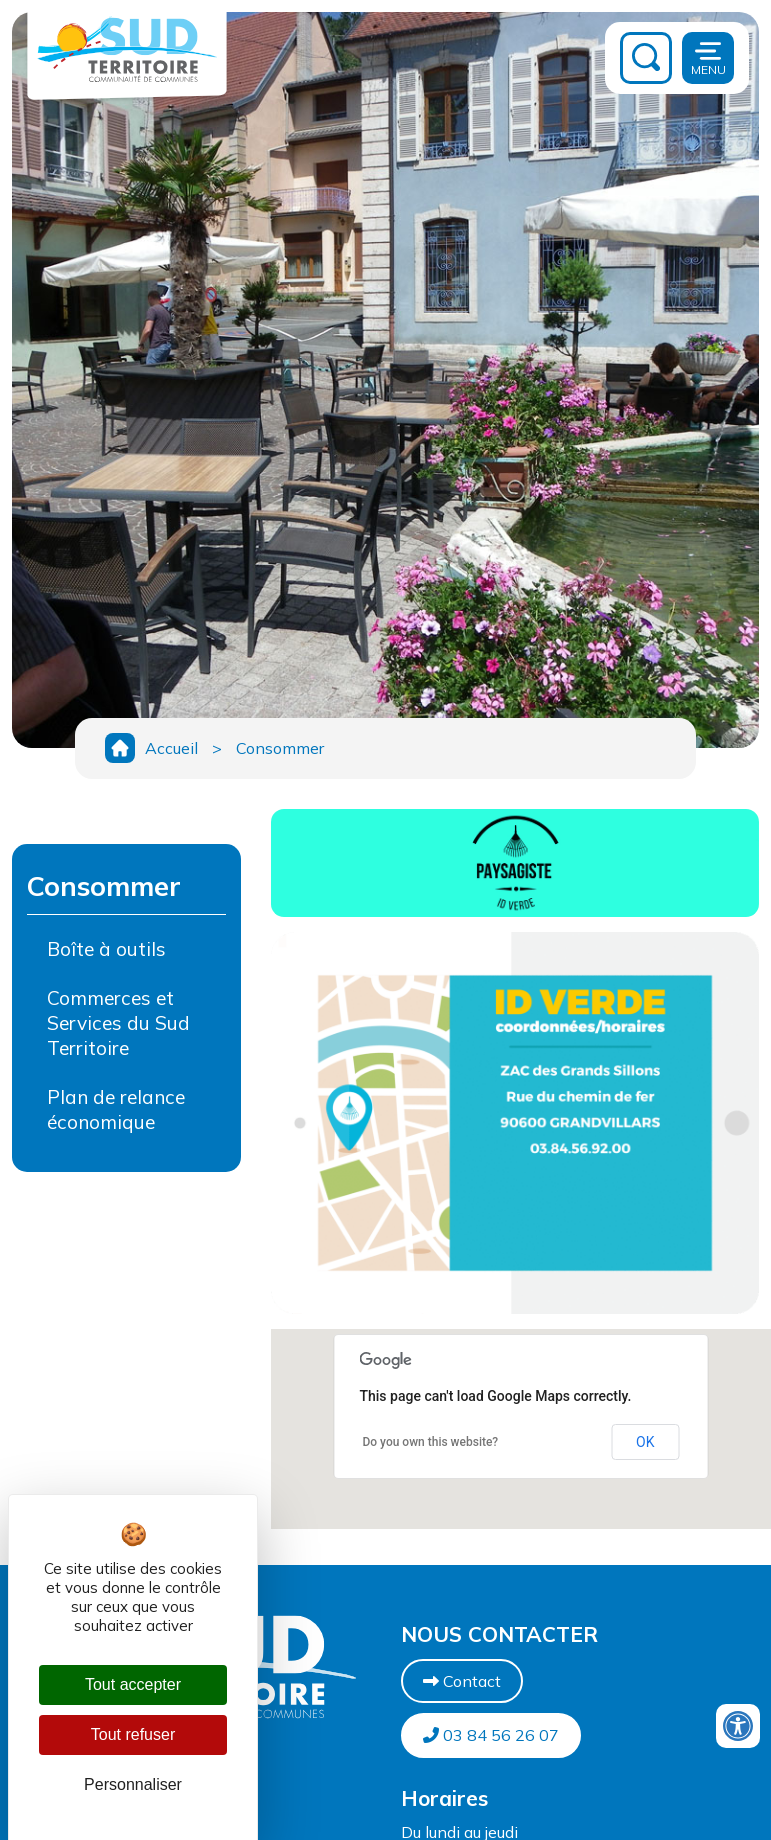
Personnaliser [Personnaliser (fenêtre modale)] (133, 1784)
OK (645, 1442)
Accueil (171, 748)
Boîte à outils (106, 949)
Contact (462, 1681)
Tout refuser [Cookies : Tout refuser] (133, 1734)
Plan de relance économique (116, 1109)
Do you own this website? (430, 1442)
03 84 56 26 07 (491, 1735)
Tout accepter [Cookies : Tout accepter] (133, 1684)
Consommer (280, 748)
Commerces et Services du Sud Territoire (118, 1023)
